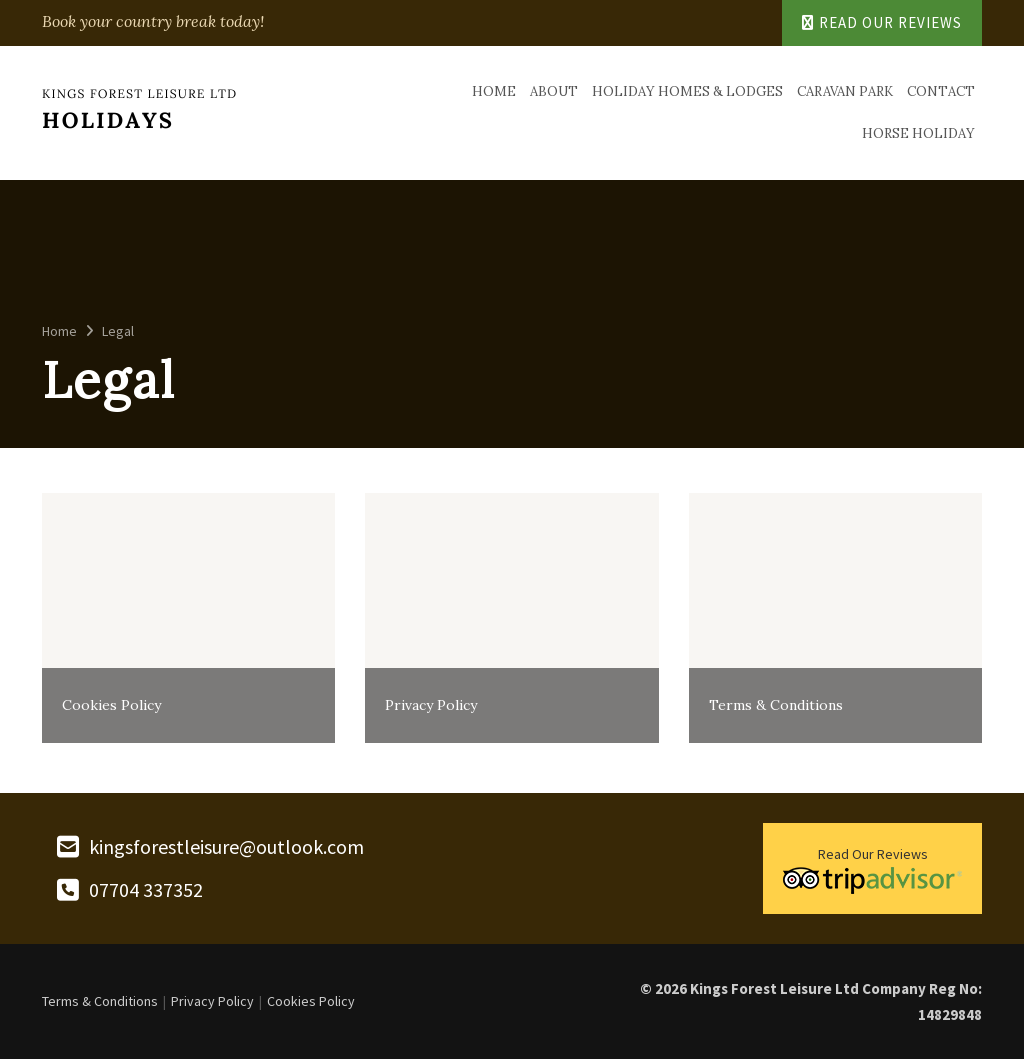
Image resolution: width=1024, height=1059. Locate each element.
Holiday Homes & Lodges (687, 91)
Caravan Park (845, 91)
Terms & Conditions (100, 1001)
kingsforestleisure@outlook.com (226, 847)
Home (494, 91)
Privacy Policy (212, 1001)
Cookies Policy (311, 1001)
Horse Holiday (918, 133)
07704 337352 (146, 889)
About (554, 91)
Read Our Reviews (882, 22)
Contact (941, 91)
